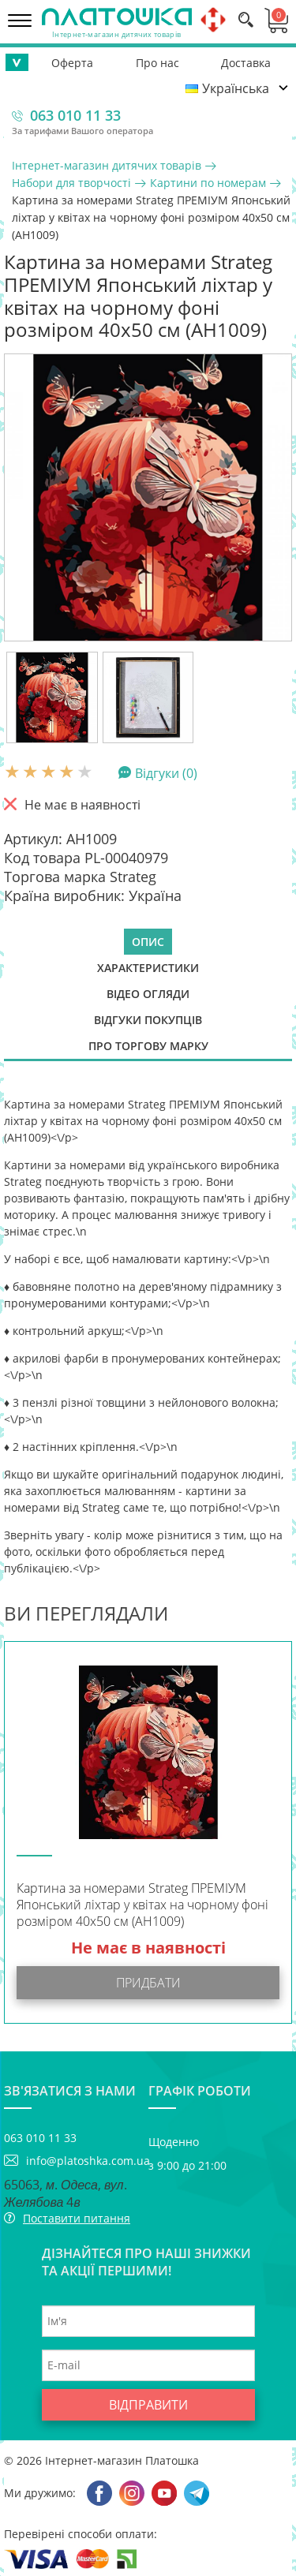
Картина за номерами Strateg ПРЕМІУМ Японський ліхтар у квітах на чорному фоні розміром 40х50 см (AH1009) (142, 1905)
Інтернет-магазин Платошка (122, 2460)
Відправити (148, 2404)
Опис (148, 941)
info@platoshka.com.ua (87, 2160)
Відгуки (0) (166, 772)
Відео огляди (148, 993)
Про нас (157, 62)
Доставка (246, 62)
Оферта (72, 62)
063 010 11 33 (75, 115)
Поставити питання (76, 2218)
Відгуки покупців (148, 1019)
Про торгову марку (148, 1045)
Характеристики (148, 967)
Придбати (148, 1982)
